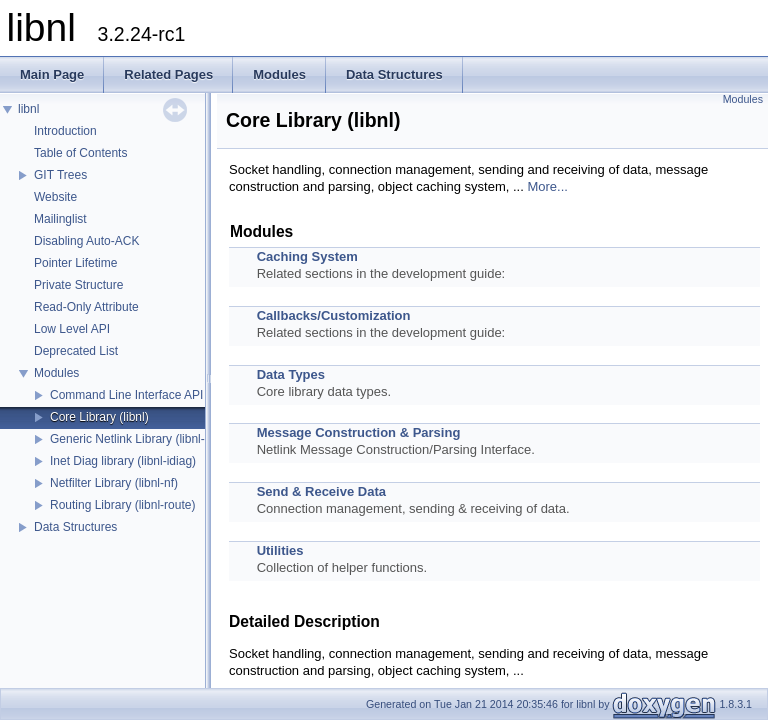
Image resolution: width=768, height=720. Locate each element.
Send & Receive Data (321, 491)
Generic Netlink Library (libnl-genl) (140, 439)
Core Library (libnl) (99, 417)
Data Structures (75, 527)
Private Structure (78, 285)
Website (55, 197)
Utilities (280, 550)
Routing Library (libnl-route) (122, 505)
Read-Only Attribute (86, 307)
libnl (28, 109)
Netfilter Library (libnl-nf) (114, 483)
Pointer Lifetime (75, 263)
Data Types (291, 374)
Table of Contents (80, 153)
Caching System (307, 256)
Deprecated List (76, 351)
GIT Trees (60, 175)
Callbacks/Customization (334, 315)
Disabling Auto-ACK (86, 241)
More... (547, 186)
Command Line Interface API (126, 395)
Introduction (65, 131)
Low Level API (72, 329)
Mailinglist (60, 219)
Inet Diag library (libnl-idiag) (123, 461)
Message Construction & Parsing (359, 432)
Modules (56, 373)
